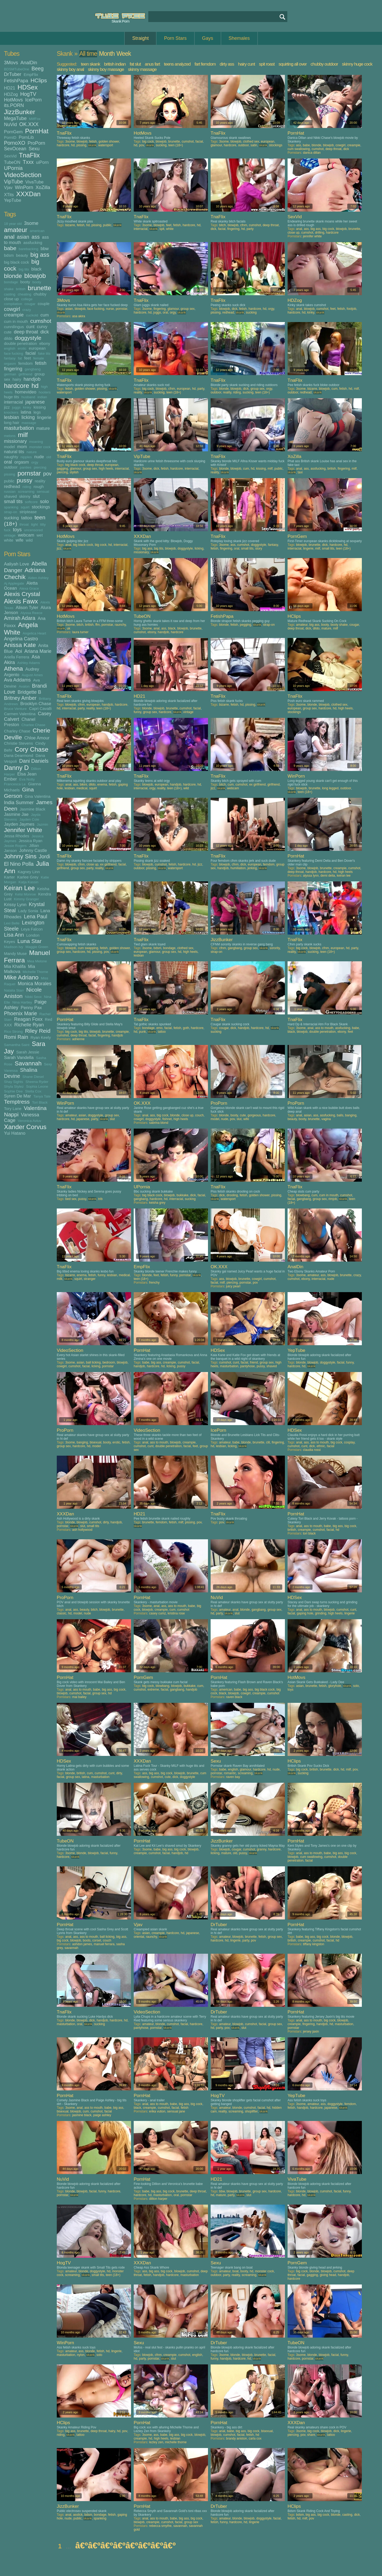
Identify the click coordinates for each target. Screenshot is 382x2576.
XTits (9, 194)
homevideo (25, 391)
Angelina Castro (21, 638)
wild (29, 540)
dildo (8, 338)
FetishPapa (16, 80)
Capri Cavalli (40, 708)
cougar (29, 304)
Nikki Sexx (33, 997)
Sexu (34, 148)
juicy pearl (233, 1286)
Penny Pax (31, 1007)
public (9, 481)
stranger (90, 1279)
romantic (230, 1773)
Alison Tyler (27, 607)
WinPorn (24, 187)
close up (11, 299)
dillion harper (158, 2199)
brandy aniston (236, 2438)
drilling (319, 232)
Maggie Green (36, 947)
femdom (25, 363)
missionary (15, 441)
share (311, 2435)
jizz (7, 407)
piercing (40, 467)
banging (351, 1115)
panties (26, 467)
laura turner (80, 632)
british (20, 289)
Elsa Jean (26, 773)
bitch (222, 225)
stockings (41, 506)
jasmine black (82, 2115)
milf (23, 434)
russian (10, 492)
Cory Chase (32, 749)
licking (28, 417)
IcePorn (33, 99)
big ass (40, 254)
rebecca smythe (160, 2526)
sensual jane (176, 2111)
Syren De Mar (17, 1096)
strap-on (10, 512)
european (37, 348)
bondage (11, 282)
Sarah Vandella (19, 1057)
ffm (97, 625)
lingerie (44, 417)
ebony (44, 343)
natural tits (14, 451)
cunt (30, 326)
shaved (10, 496)
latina (26, 412)
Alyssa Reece (31, 613)
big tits (24, 269)
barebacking (28, 249)
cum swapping (88, 948)
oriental (139, 1937)
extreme (153, 1689)
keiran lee (343, 875)
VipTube (13, 182)
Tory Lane (12, 1108)
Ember (10, 779)
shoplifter (251, 2111)
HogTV (28, 94)
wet (40, 535)
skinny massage (142, 69)
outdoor (11, 467)
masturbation (19, 428)
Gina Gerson (19, 792)
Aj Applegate (14, 583)
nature (32, 452)
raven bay (233, 1777)
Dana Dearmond (18, 755)
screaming (26, 492)
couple (43, 303)
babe (10, 248)
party (250, 229)
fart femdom (205, 64)
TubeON (12, 162)
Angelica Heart (34, 633)
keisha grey (157, 1203)
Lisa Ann (14, 935)
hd (35, 385)
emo (159, 1028)
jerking (252, 868)
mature (43, 428)
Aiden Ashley (38, 578)
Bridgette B (29, 692)
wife (19, 540)
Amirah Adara (19, 618)
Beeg (38, 68)
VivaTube (34, 181)
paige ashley (102, 2115)
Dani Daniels (34, 761)
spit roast (267, 64)
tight (34, 524)
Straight (140, 38)
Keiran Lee (19, 887)
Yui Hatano (14, 1133)
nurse (110, 309)
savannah (71, 1948)
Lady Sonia (28, 910)
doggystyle (28, 338)
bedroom (108, 1362)
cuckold (32, 315)
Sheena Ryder (36, 1082)
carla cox (255, 2438)
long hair (11, 422)
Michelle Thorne (35, 972)
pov (47, 474)
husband (28, 397)
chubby (40, 294)
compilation (13, 304)
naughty (11, 457)
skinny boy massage (106, 69)
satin (253, 145)
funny (137, 712)
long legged (330, 788)
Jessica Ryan (30, 840)
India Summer (19, 802)
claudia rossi (312, 1450)
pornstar (29, 473)
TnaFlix (29, 155)
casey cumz (157, 1613)
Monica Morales (34, 983)
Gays (207, 38)
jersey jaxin (311, 2031)
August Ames (32, 675)
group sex (188, 309)
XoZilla (43, 187)
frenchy (154, 1282)
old (48, 457)
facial (30, 353)
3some (31, 223)
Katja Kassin (28, 882)
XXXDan (28, 194)
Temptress (17, 1102)
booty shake (339, 625)
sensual (43, 492)
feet (27, 358)
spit (161, 229)
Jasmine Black (32, 809)
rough (38, 486)
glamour (216, 145)
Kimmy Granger (26, 899)
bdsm (9, 255)
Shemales (239, 38)
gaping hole (305, 1613)
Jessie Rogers (15, 846)
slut (36, 496)
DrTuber (12, 74)
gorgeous (254, 1115)
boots (86, 1940)
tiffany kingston (313, 1944)
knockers (11, 412)
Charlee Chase (33, 725)
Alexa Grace (29, 588)
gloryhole (334, 1686)
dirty (106, 1522)
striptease (28, 511)
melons (10, 436)
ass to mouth (324, 1028)
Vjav (8, 187)
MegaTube (15, 118)
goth (186, 1028)
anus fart (152, 64)
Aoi (18, 651)
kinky (27, 407)
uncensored (33, 530)
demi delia (327, 875)
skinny (25, 496)
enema (102, 784)
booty (25, 282)
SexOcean (15, 148)
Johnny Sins (20, 856)
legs (37, 412)
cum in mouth (16, 321)
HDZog (11, 94)
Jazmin (42, 824)
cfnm (243, 225)
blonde (13, 276)
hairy (16, 379)
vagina (326, 1119)
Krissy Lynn (15, 904)
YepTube (12, 200)
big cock (148, 141)
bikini (83, 784)
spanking (11, 507)
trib (100, 1199)
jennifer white (312, 236)
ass (36, 237)
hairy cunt (246, 64)
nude (39, 456)
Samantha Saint (16, 1045)
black (36, 269)
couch (199, 1115)
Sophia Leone (37, 1086)
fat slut (135, 64)
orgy (34, 462)
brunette (39, 288)
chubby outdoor (324, 64)
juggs (16, 407)
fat (20, 358)
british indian (114, 64)
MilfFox (35, 119)
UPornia (13, 168)
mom (22, 446)
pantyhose (247, 1366)
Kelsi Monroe (25, 894)
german (10, 374)
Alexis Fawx (21, 601)
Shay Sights (13, 1082)
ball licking (93, 1362)
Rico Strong (13, 1032)
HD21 (9, 87)
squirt (25, 507)
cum (45, 314)
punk (142, 1032)
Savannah (28, 1063)
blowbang (303, 1195)
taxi (300, 472)
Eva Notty (27, 779)
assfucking (32, 242)
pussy (24, 480)
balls (340, 1115)
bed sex (70, 1199)
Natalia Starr (14, 990)
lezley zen (156, 2442)
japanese (35, 402)
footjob (351, 309)
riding (26, 487)
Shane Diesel (33, 1077)
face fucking (13, 353)
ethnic (320, 1446)
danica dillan (312, 153)
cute (7, 332)
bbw (45, 248)
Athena (13, 668)
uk (68, 628)
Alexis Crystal (22, 594)
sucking (11, 517)
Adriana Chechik (24, 573)
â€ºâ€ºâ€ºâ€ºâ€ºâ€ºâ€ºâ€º (125, 2545)
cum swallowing (299, 149)
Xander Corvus (25, 1126)
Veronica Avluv (29, 1121)
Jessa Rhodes (16, 836)
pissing (9, 474)
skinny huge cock (357, 64)
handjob (32, 379)
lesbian (11, 417)
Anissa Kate (20, 645)
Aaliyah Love (16, 564)
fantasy (10, 358)
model (9, 446)
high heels (106, 468)
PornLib (26, 137)
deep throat (26, 332)
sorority (275, 948)
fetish (40, 363)
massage (28, 423)
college (27, 299)
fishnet (167, 1119)
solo (44, 501)
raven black (234, 1697)
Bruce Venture (15, 709)
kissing (39, 407)
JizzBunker (19, 111)
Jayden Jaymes (19, 824)
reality (40, 481)
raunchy (120, 625)
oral (8, 462)
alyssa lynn (311, 875)
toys (17, 529)
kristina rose (176, 1613)
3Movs (11, 62)
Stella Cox (33, 1091)
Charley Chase (17, 731)
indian (42, 397)
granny (261, 1849)
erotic (22, 348)
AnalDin (28, 62)
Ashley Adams (28, 663)
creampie (14, 315)
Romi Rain (16, 1037)
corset (96, 1940)
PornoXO (14, 143)
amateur (15, 229)
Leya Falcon (32, 929)
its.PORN (14, 105)
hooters (45, 392)
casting (9, 294)
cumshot (40, 321)
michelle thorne (175, 2442)
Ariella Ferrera (16, 657)
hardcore (16, 385)
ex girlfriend (257, 784)
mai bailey (79, 1697)
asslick (78, 2515)
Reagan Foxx (28, 1019)
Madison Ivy (13, 947)
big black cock (16, 262)
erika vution (157, 2111)
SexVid (10, 156)
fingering (13, 368)
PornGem (13, 131)
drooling (232, 1195)
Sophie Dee (13, 1091)
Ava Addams (17, 680)
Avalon (24, 686)
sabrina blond (158, 1123)
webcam (26, 535)
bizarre (70, 225)
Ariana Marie (37, 651)
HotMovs (13, 99)
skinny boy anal (70, 69)
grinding (320, 1613)
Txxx (28, 162)
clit (268, 1442)
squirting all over (293, 64)
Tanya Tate (42, 1096)
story (258, 548)
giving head (328, 2275)
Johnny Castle (33, 850)
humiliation (238, 868)
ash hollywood (82, 1530)
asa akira (78, 316)
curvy (42, 326)
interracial (13, 402)
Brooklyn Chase (35, 703)
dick (44, 332)
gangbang (33, 369)
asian (23, 237)
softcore (31, 502)
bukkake (182, 1195)
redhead (12, 486)
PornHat (37, 131)
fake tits (44, 353)
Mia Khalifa (15, 966)
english (9, 348)
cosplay (349, 1442)
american (37, 231)
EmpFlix (31, 74)
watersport (105, 145)
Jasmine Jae (16, 814)
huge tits (11, 397)
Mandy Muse (15, 953)
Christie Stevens (18, 743)
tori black (309, 1533)
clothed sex (251, 141)
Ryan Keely (41, 1037)
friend (254, 1362)
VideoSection (22, 174)
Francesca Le (15, 784)
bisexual (95, 1442)
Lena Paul (35, 916)
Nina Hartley (22, 1002)
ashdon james (82, 1944)
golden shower (108, 141)
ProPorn (36, 143)
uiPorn (42, 162)
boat (235, 2271)
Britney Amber (20, 698)
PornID (10, 137)
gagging (62, 468)
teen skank (90, 64)
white (8, 540)
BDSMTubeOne (16, 69)
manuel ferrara (104, 1944)
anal (9, 237)
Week (123, 53)
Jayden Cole (29, 819)
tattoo (26, 517)
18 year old (13, 224)
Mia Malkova (19, 969)
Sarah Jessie (27, 1052)
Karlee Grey (27, 877)
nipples (26, 457)
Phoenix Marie (20, 1013)
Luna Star (30, 941)
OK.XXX (29, 124)
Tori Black (40, 1102)
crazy (27, 310)
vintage (10, 535)
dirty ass (227, 64)
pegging (245, 625)
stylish (74, 472)
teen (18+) (175, 145)
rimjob (332, 1199)
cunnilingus (14, 326)
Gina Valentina (37, 796)
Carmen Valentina (20, 713)
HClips (39, 80)
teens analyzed (177, 64)
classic (61, 1613)
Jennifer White (23, 830)
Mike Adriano (21, 977)
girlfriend (25, 374)
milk (59, 1279)
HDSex (28, 87)
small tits (13, 501)
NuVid (10, 124)
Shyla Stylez (14, 1086)
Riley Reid (37, 1031)
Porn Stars (175, 38)
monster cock (39, 447)
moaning (36, 442)
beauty (22, 255)
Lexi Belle (12, 923)
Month (107, 53)
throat (24, 524)
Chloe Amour (36, 737)
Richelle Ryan (29, 1024)
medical (81, 788)
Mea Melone (37, 961)
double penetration (20, 343)
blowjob (35, 275)
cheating (24, 294)
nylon (81, 2355)
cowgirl (12, 309)
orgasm (21, 462)
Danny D (16, 767)
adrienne (78, 1039)
